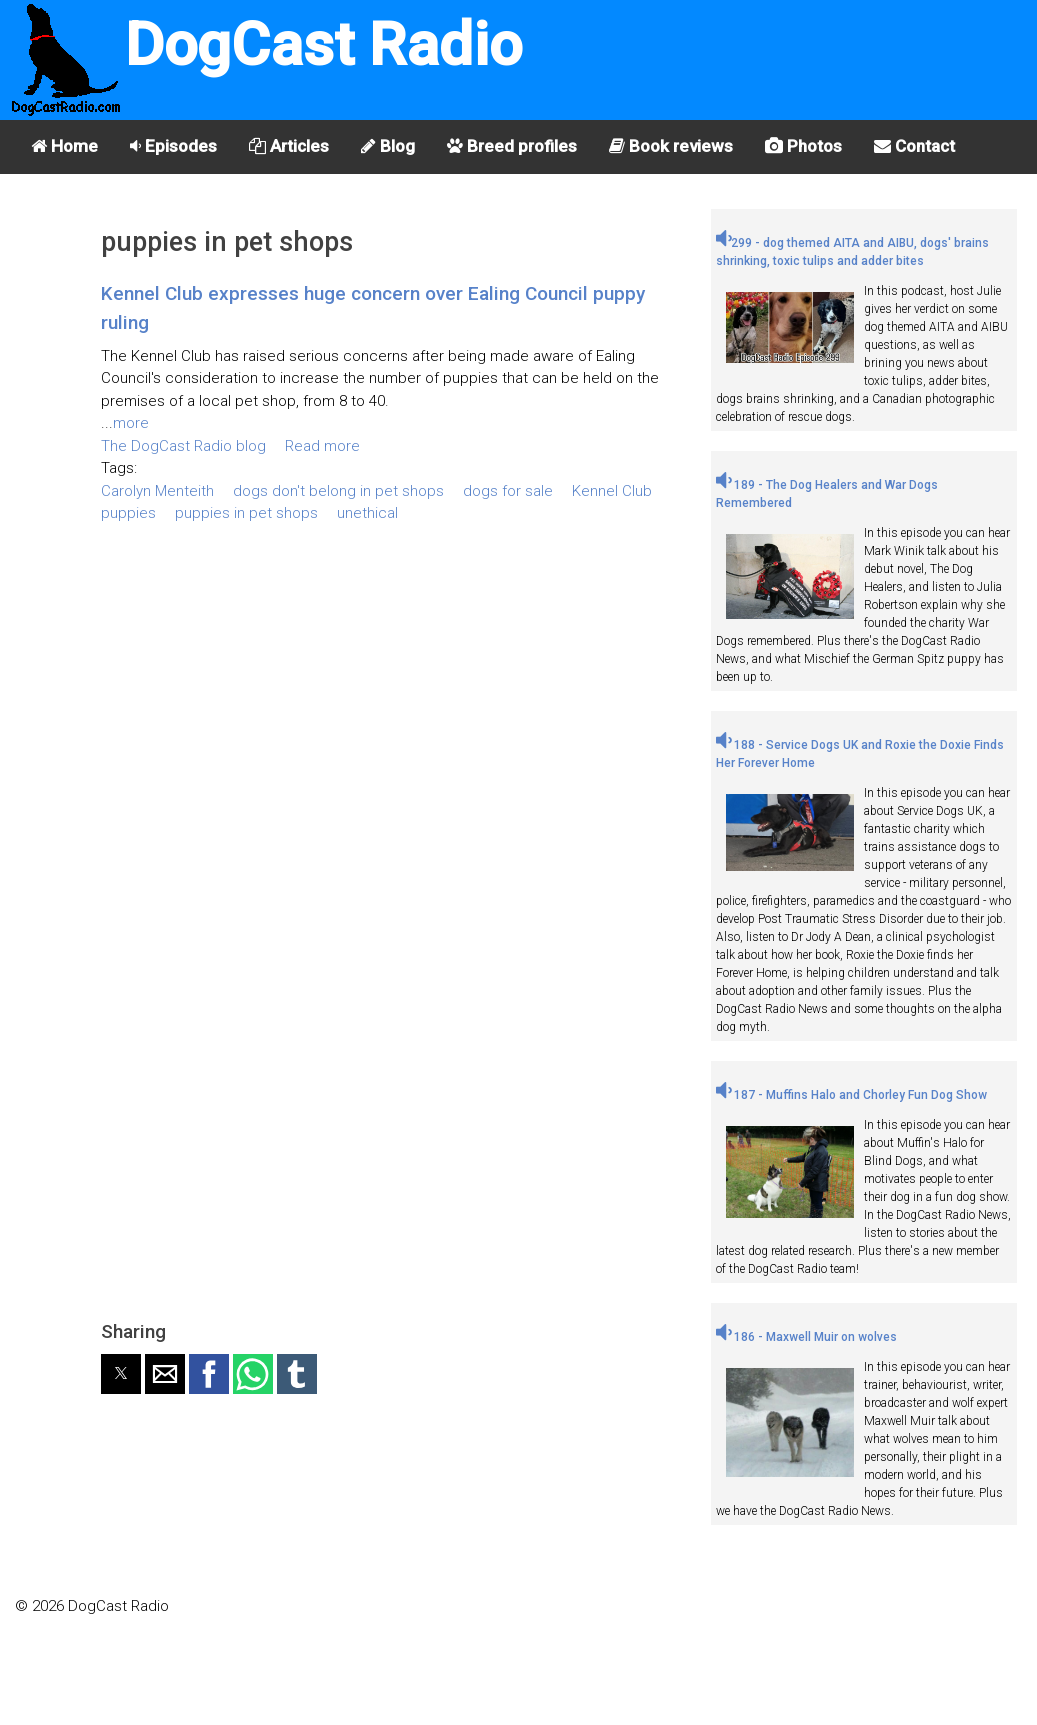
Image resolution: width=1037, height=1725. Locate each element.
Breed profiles (512, 146)
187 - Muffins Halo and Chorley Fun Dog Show (851, 1095)
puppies (128, 513)
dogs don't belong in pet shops (338, 491)
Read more (322, 446)
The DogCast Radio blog (183, 446)
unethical (367, 513)
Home (64, 146)
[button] (121, 1374)
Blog (388, 146)
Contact (914, 146)
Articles (289, 146)
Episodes (173, 146)
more (131, 423)
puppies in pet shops (246, 513)
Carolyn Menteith (157, 491)
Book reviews (671, 146)
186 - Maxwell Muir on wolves (806, 1337)
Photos (803, 146)
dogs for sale (508, 491)
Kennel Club (612, 491)
